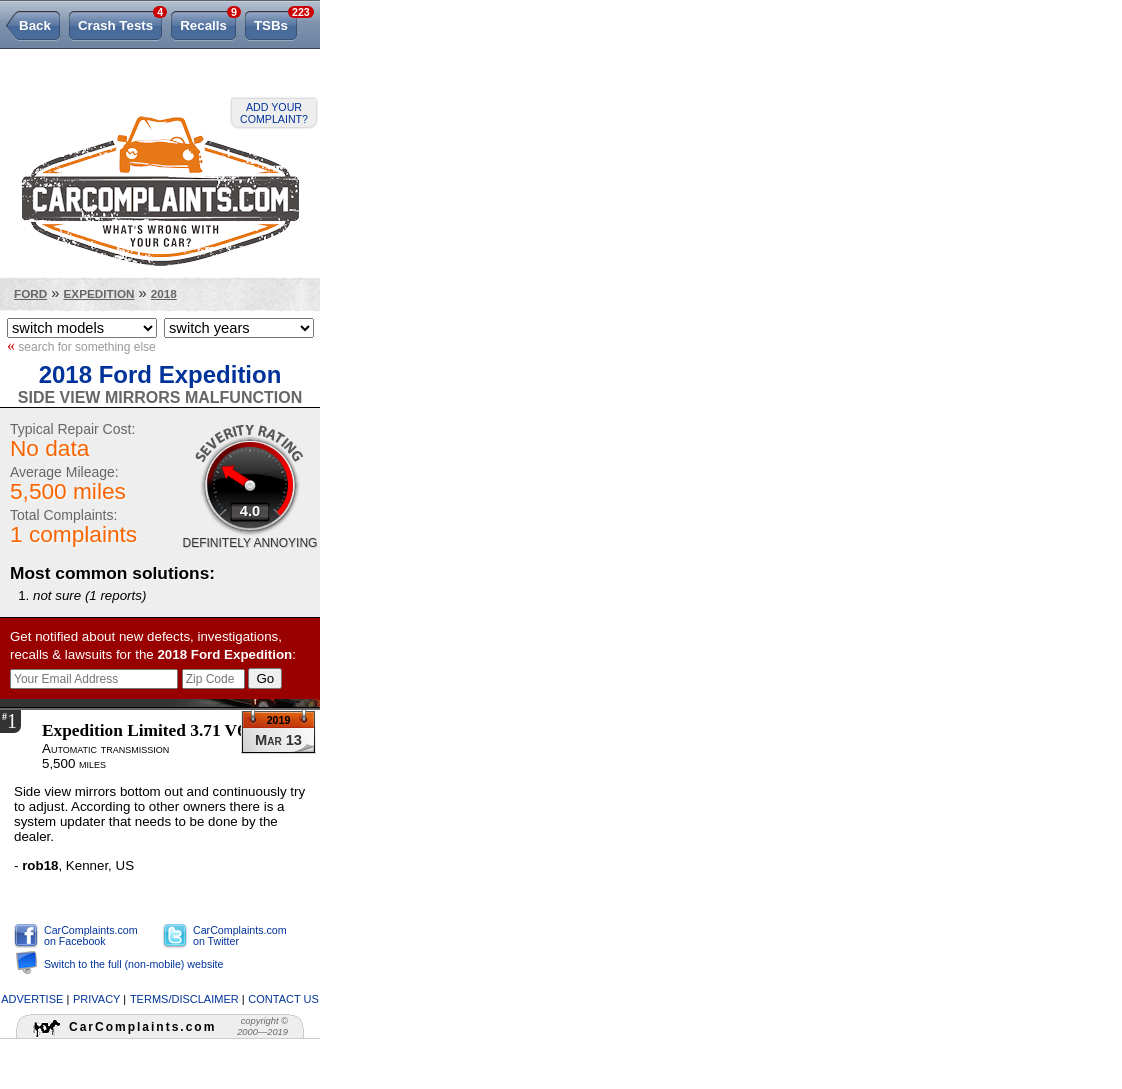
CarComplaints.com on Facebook (91, 935)
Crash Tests (120, 22)
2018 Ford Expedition (160, 374)
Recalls (208, 22)
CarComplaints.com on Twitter (240, 935)
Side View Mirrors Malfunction (160, 397)
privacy (96, 999)
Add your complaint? (274, 113)
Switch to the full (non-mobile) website (133, 964)
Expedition (99, 293)
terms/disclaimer (184, 999)
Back (35, 25)
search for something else (81, 346)
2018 (164, 293)
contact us (283, 999)
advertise (32, 999)
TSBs (275, 22)
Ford (30, 293)
